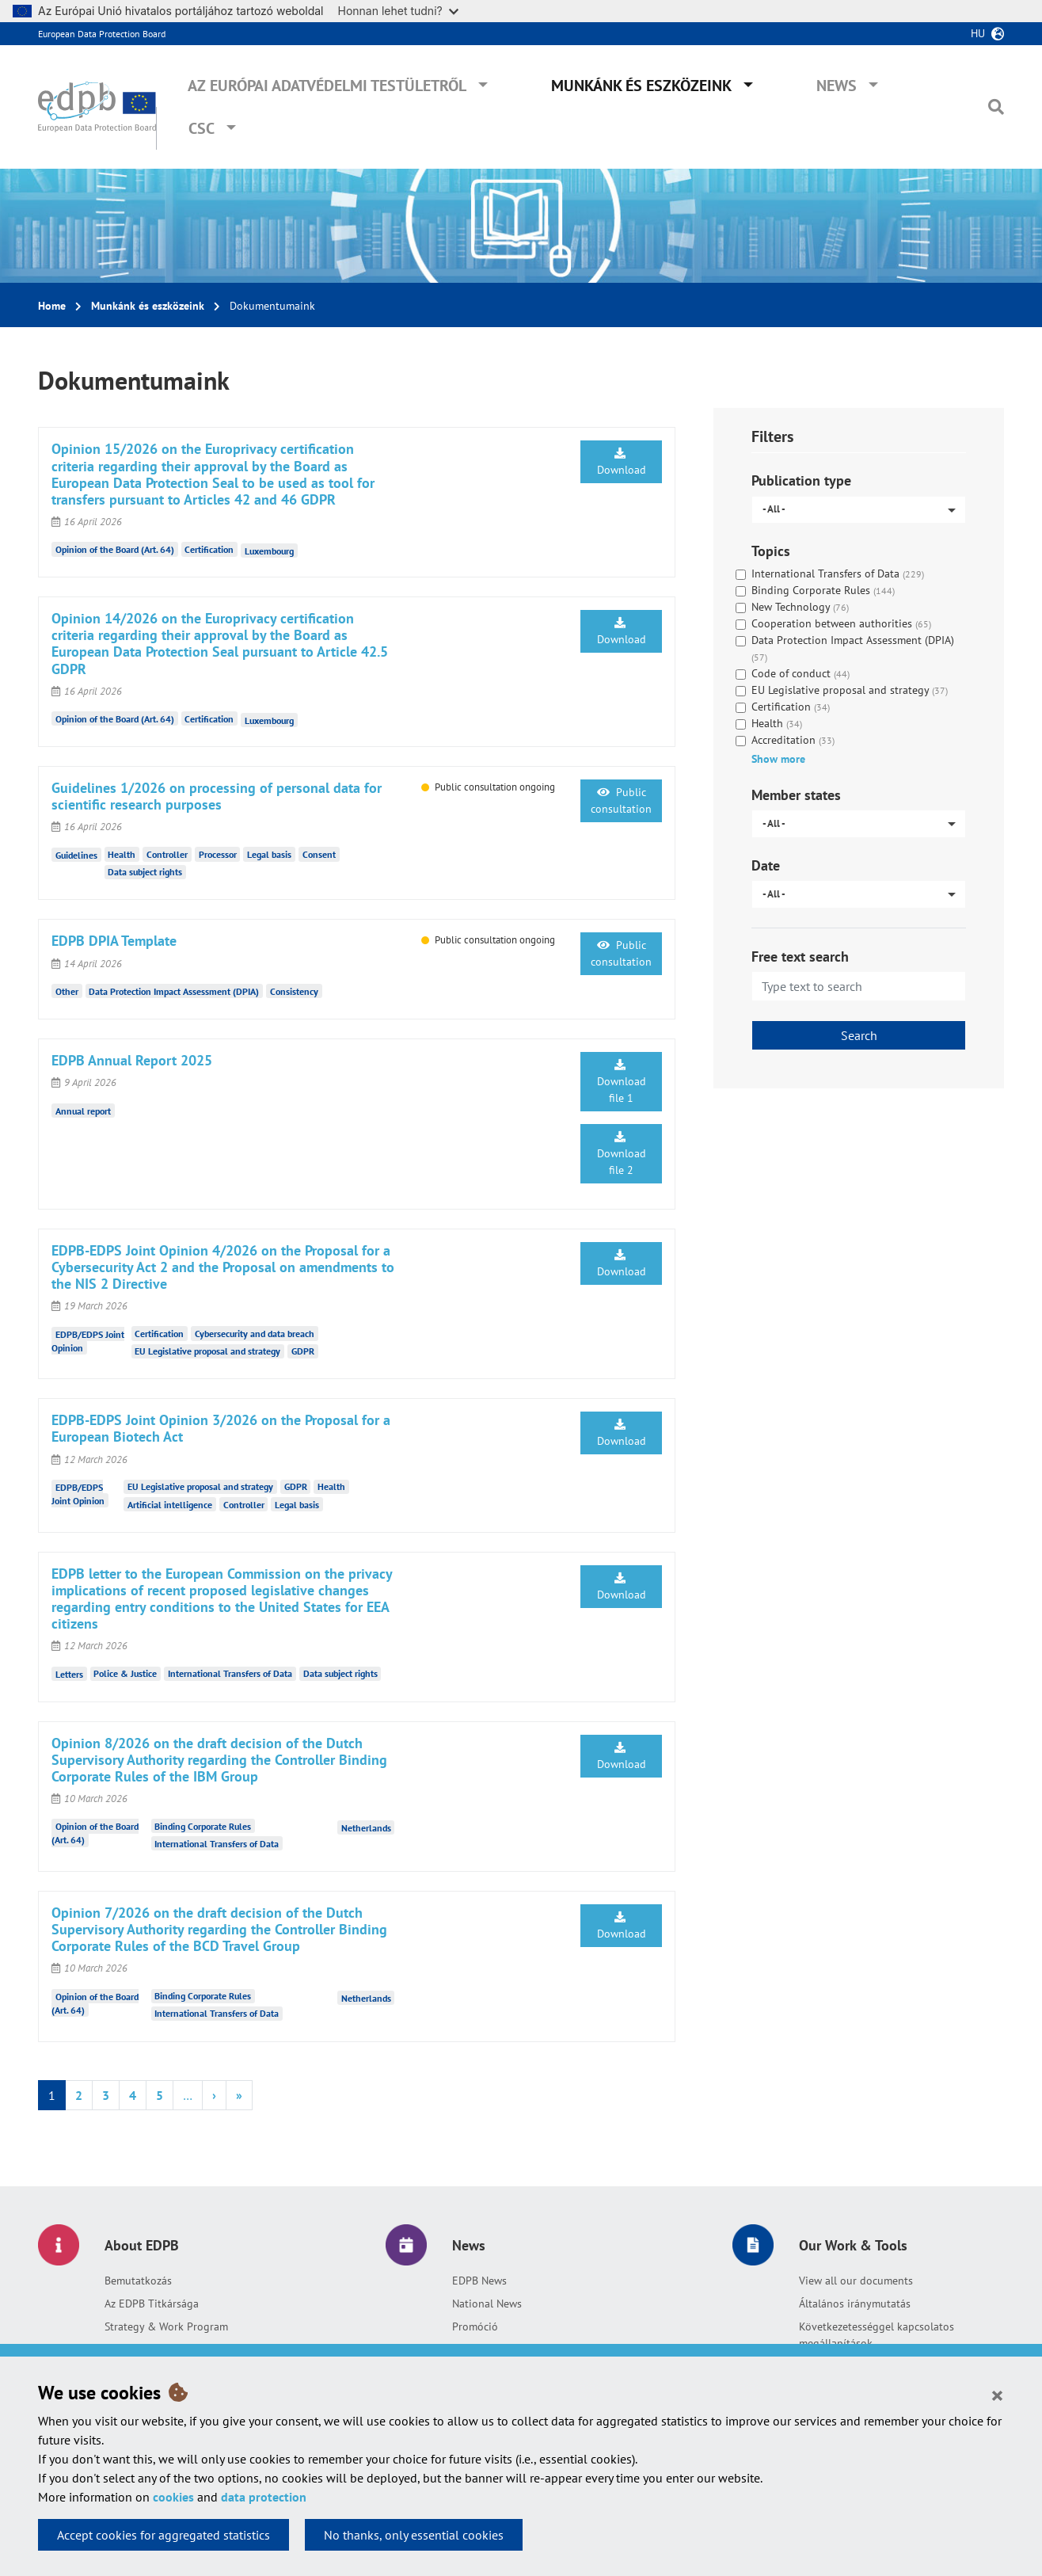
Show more (778, 759)
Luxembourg (269, 551)
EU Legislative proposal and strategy (207, 1351)
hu (978, 33)
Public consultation (621, 800)
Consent (319, 854)
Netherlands (366, 1828)
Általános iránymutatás (855, 2303)
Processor (218, 854)
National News (487, 2303)
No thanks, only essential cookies (414, 2535)
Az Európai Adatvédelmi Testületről (327, 85)
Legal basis (269, 854)
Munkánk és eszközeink (641, 85)
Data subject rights (145, 872)
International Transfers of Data (230, 1673)
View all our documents (856, 2280)
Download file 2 (621, 1154)
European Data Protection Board (101, 34)
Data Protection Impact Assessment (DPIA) (174, 991)
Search (859, 1035)
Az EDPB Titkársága (152, 2303)
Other (66, 991)
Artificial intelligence (169, 1505)
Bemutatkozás (138, 2280)
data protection (263, 2497)
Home (52, 306)
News (836, 85)
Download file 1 (621, 1082)
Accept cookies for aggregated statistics (163, 2535)
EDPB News (479, 2280)
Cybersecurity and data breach (254, 1333)
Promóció (475, 2326)
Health (121, 854)
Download (621, 462)
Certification (209, 549)
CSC (201, 128)
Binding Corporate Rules (202, 1826)
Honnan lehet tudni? (398, 10)
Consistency (294, 991)
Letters (69, 1673)
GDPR (302, 1351)
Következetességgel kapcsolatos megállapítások (876, 2334)
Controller (167, 854)
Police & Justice (125, 1673)
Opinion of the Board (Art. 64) (114, 549)
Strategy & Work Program (166, 2326)
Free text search (800, 956)
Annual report (83, 1110)
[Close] (997, 2394)
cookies (173, 2497)
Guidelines (76, 854)
